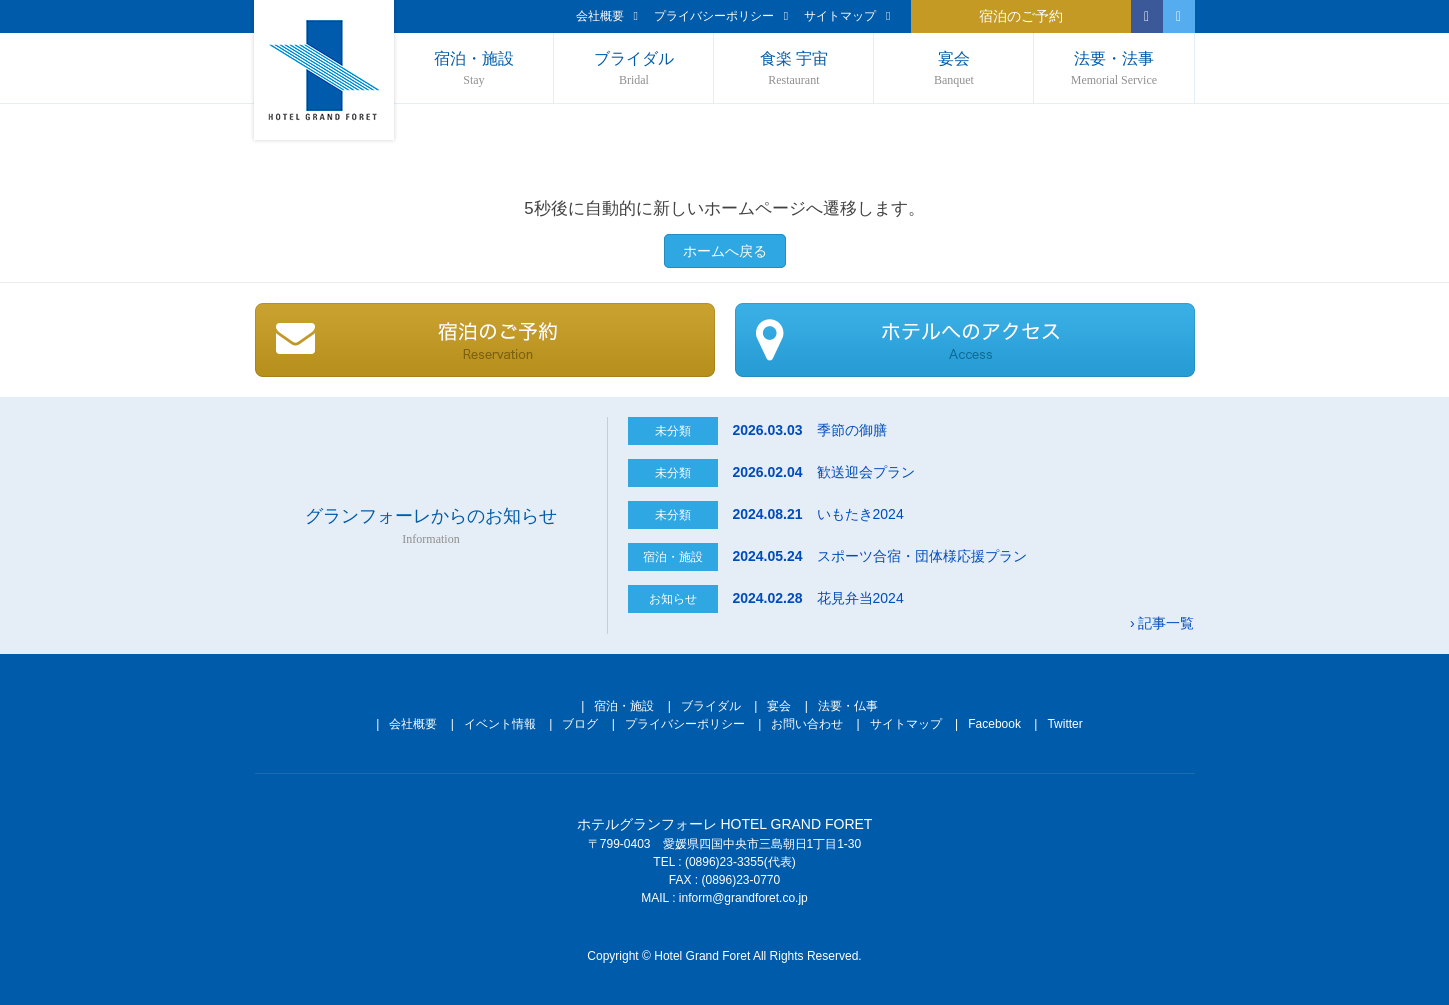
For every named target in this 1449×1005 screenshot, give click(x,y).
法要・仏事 (848, 706)
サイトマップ (847, 16)
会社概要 (607, 16)
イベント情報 (500, 724)
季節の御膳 (809, 430)
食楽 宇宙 (793, 69)
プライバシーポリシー (721, 16)
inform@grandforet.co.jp (743, 898)
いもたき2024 (817, 514)
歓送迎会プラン (823, 472)
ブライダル (633, 69)
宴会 (953, 69)
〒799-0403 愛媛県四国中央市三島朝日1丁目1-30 (724, 844)
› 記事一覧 (1162, 623)
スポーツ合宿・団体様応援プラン (879, 556)
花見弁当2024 (817, 598)
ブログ (580, 724)
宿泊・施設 (474, 69)
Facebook (994, 724)
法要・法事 (1113, 69)
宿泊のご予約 (1021, 16)
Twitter (1064, 724)
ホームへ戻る (725, 251)
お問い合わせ (807, 724)
